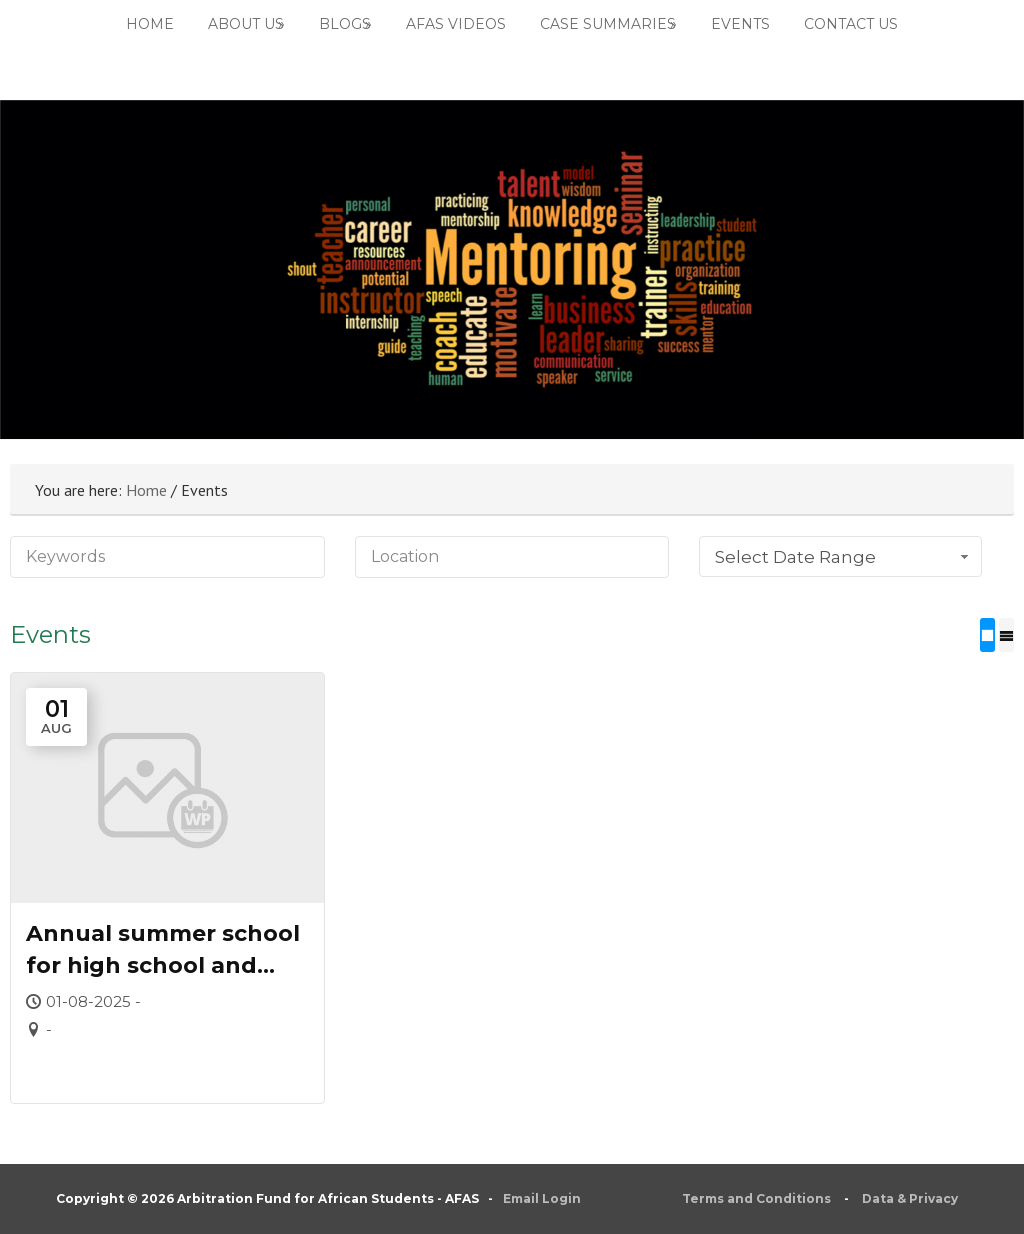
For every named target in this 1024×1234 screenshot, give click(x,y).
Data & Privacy (910, 1198)
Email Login (542, 1198)
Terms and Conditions (756, 1198)
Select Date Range (843, 557)
